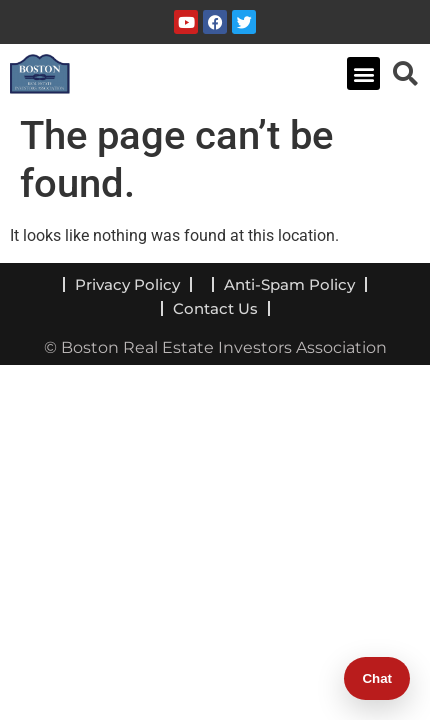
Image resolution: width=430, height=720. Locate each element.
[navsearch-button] (405, 73)
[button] (363, 73)
